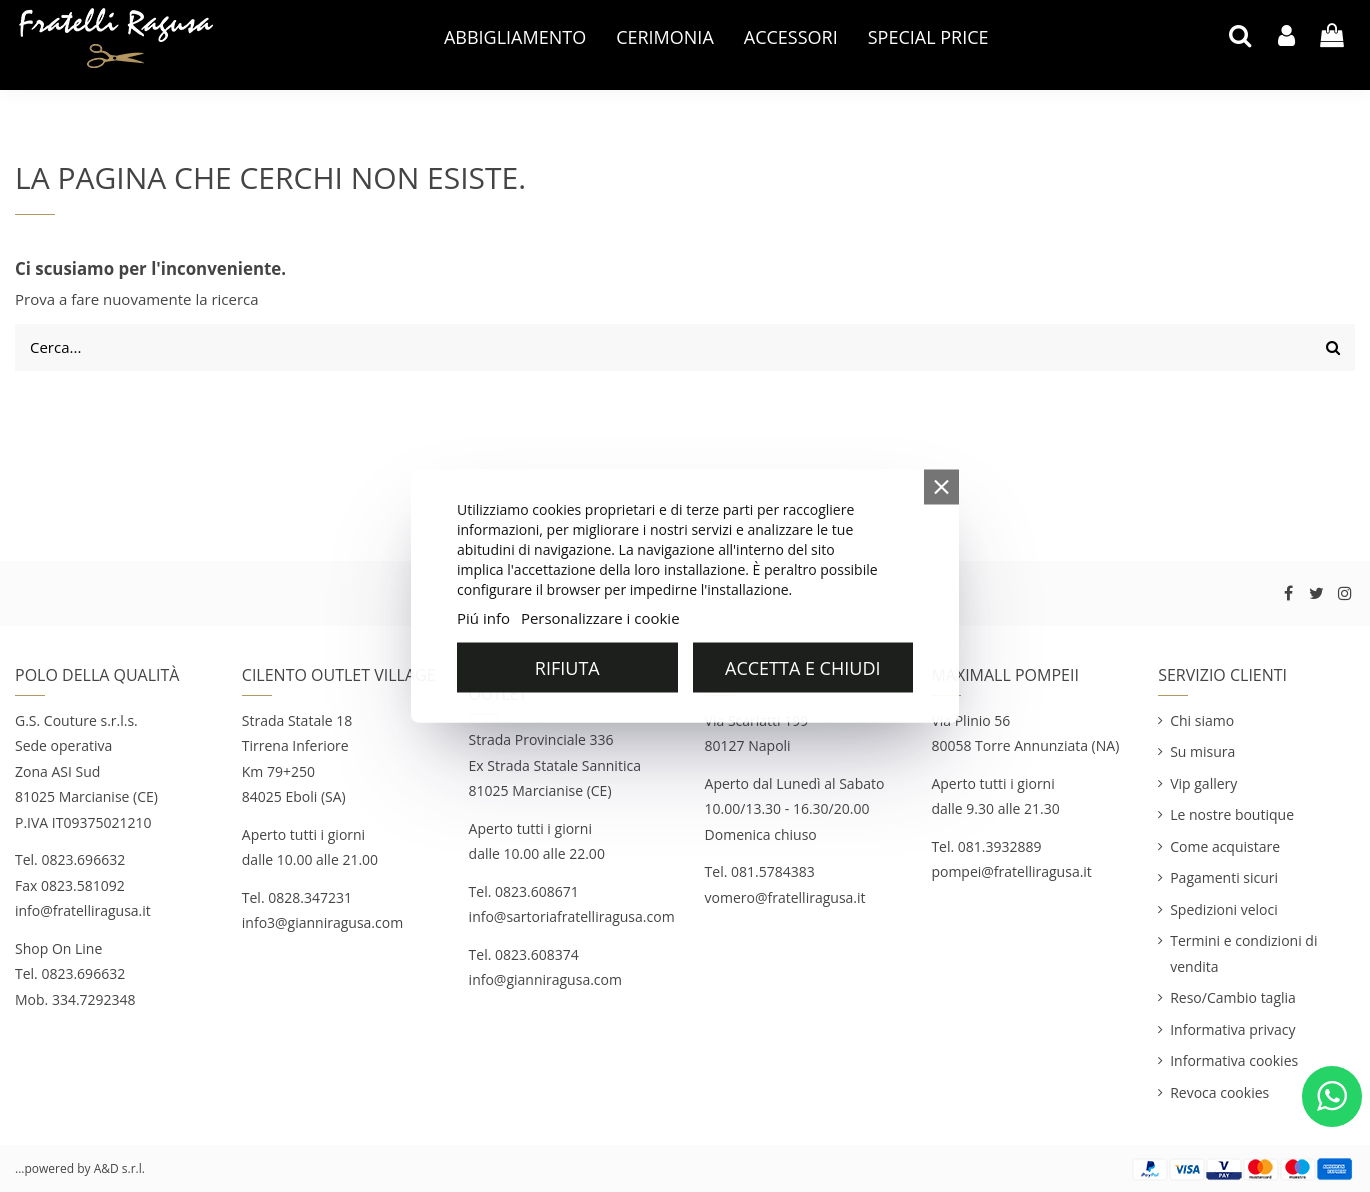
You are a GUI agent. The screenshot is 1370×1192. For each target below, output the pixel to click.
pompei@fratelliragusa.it (1013, 871)
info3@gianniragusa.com (322, 922)
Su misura (1202, 751)
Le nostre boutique (1232, 814)
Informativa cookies (1234, 1060)
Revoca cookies (1219, 1092)
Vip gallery (1203, 783)
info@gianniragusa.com (545, 979)
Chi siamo (1202, 720)
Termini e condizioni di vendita (1243, 953)
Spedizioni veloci (1224, 909)
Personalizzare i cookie (600, 618)
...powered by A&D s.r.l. (80, 1168)
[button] (515, 37)
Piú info (483, 618)
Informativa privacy (1232, 1029)
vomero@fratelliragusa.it (785, 897)
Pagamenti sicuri (1224, 877)
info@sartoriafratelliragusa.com (572, 916)
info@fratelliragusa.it (83, 910)
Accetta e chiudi (802, 668)
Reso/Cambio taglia (1233, 997)
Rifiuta (567, 668)
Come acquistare (1225, 846)
